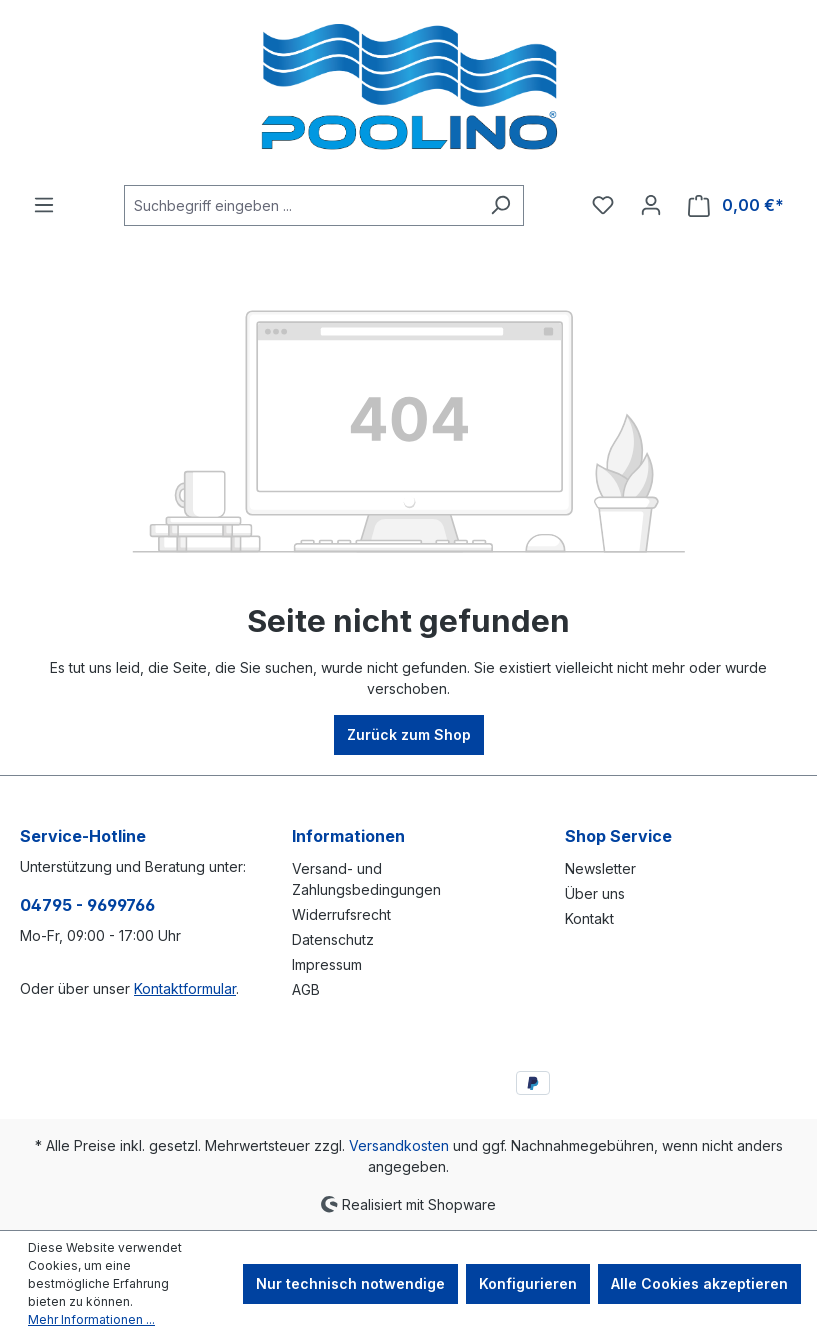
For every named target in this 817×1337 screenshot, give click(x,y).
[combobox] (301, 205)
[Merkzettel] (603, 205)
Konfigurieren (528, 1283)
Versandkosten (399, 1145)
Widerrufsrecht (341, 914)
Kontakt (589, 918)
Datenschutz (333, 939)
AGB (306, 989)
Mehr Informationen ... (91, 1319)
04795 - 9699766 (87, 905)
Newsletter (600, 868)
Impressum (327, 964)
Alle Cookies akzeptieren (699, 1283)
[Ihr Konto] (651, 205)
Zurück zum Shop (409, 734)
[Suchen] (500, 205)
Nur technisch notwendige (350, 1283)
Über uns (595, 893)
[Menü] (44, 205)
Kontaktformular (185, 988)
